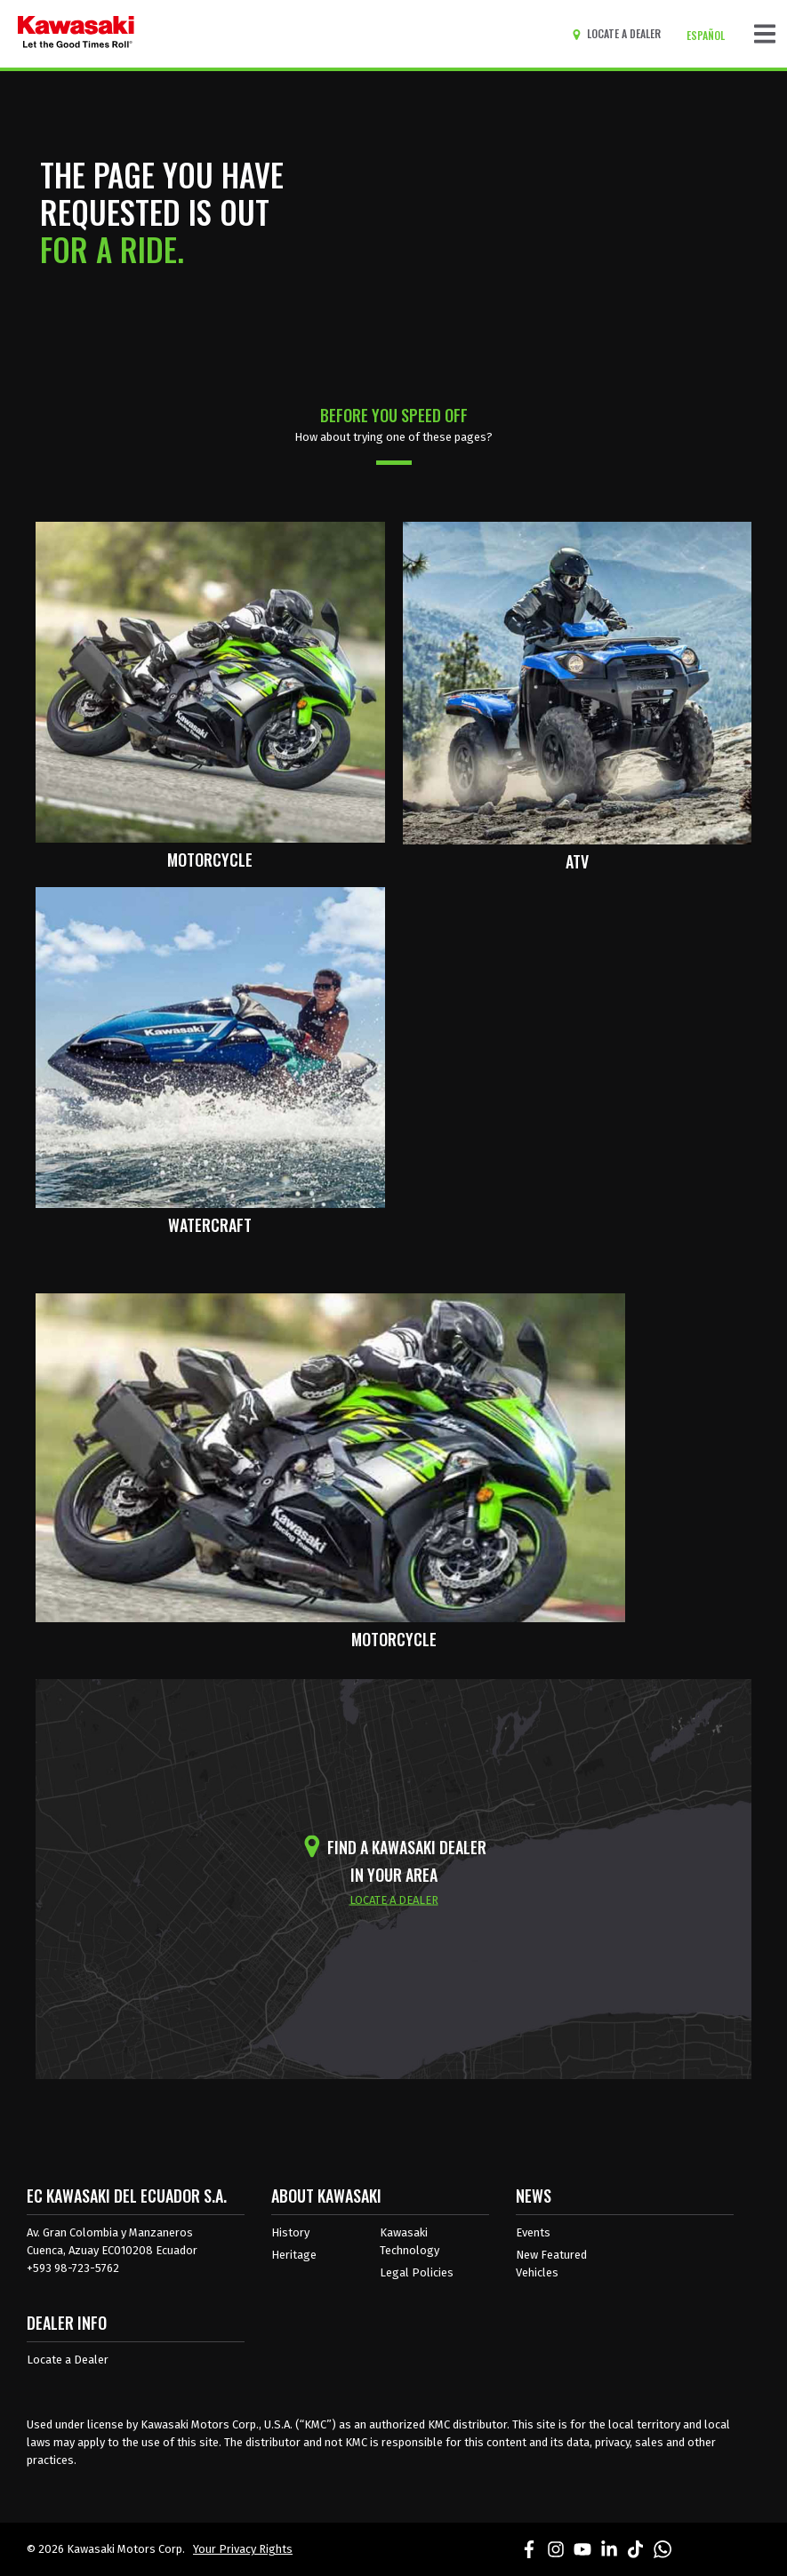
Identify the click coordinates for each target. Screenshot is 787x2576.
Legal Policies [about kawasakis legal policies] (417, 2272)
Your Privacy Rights (243, 2549)
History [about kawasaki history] (290, 2232)
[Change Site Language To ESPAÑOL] (710, 35)
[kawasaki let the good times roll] (76, 34)
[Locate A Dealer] (620, 34)
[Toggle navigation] (765, 34)
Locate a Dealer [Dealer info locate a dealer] (67, 2359)
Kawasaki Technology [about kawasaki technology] (409, 2241)
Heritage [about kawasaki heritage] (294, 2254)
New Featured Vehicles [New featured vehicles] (551, 2263)
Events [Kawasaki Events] (533, 2232)
